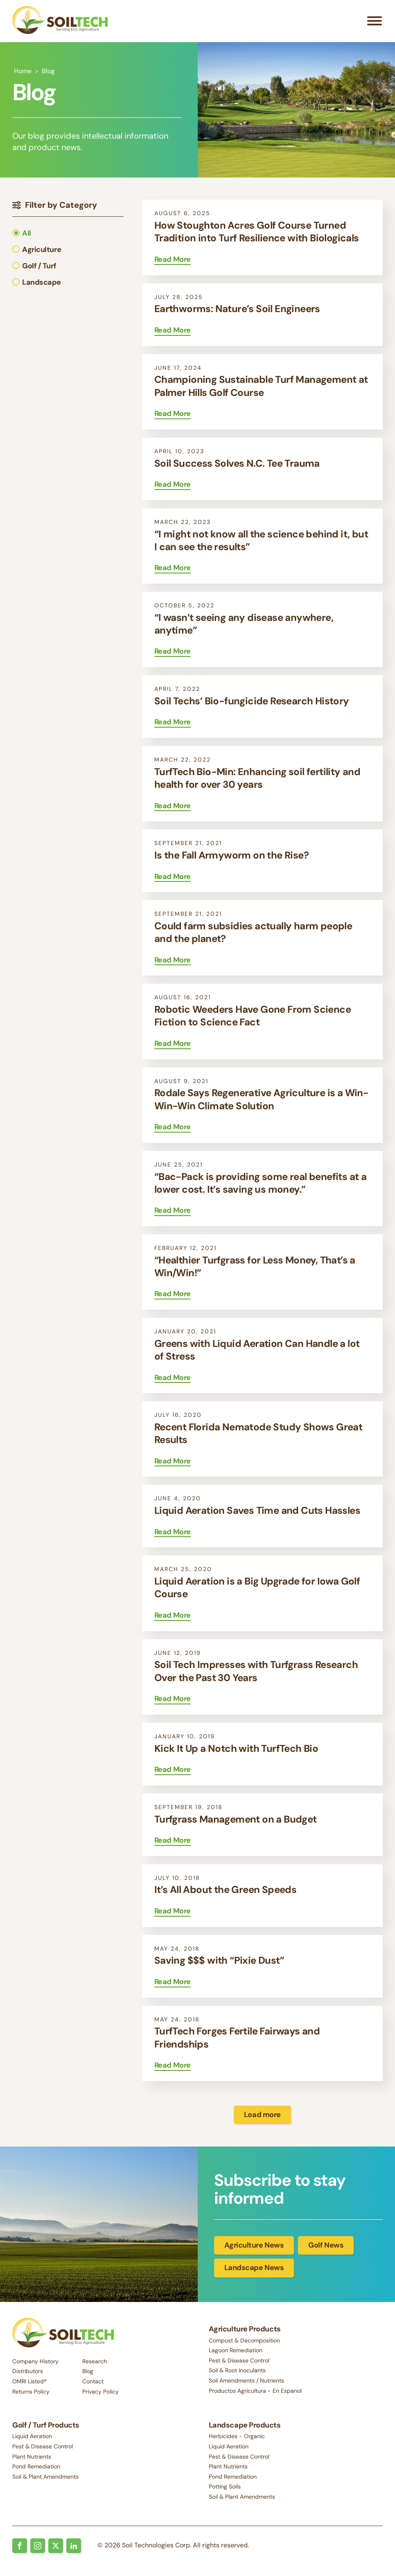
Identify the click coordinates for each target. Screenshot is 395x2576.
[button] (36, 235)
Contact (93, 2381)
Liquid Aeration (32, 2437)
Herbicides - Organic (237, 2437)
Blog (87, 2371)
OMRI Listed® (29, 2381)
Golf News (325, 2247)
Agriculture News (254, 2247)
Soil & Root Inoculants (237, 2372)
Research (94, 2361)
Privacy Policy (100, 2391)
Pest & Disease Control (239, 2362)
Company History (35, 2361)
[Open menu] (374, 22)
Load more (262, 2116)
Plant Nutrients (31, 2457)
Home (23, 72)
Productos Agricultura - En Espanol (255, 2392)
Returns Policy (31, 2391)
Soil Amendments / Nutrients (246, 2382)
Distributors (27, 2371)
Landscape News (254, 2270)
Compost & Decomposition (244, 2342)
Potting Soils (225, 2487)
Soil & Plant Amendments (45, 2477)
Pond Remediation (36, 2467)
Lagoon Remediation (235, 2352)
